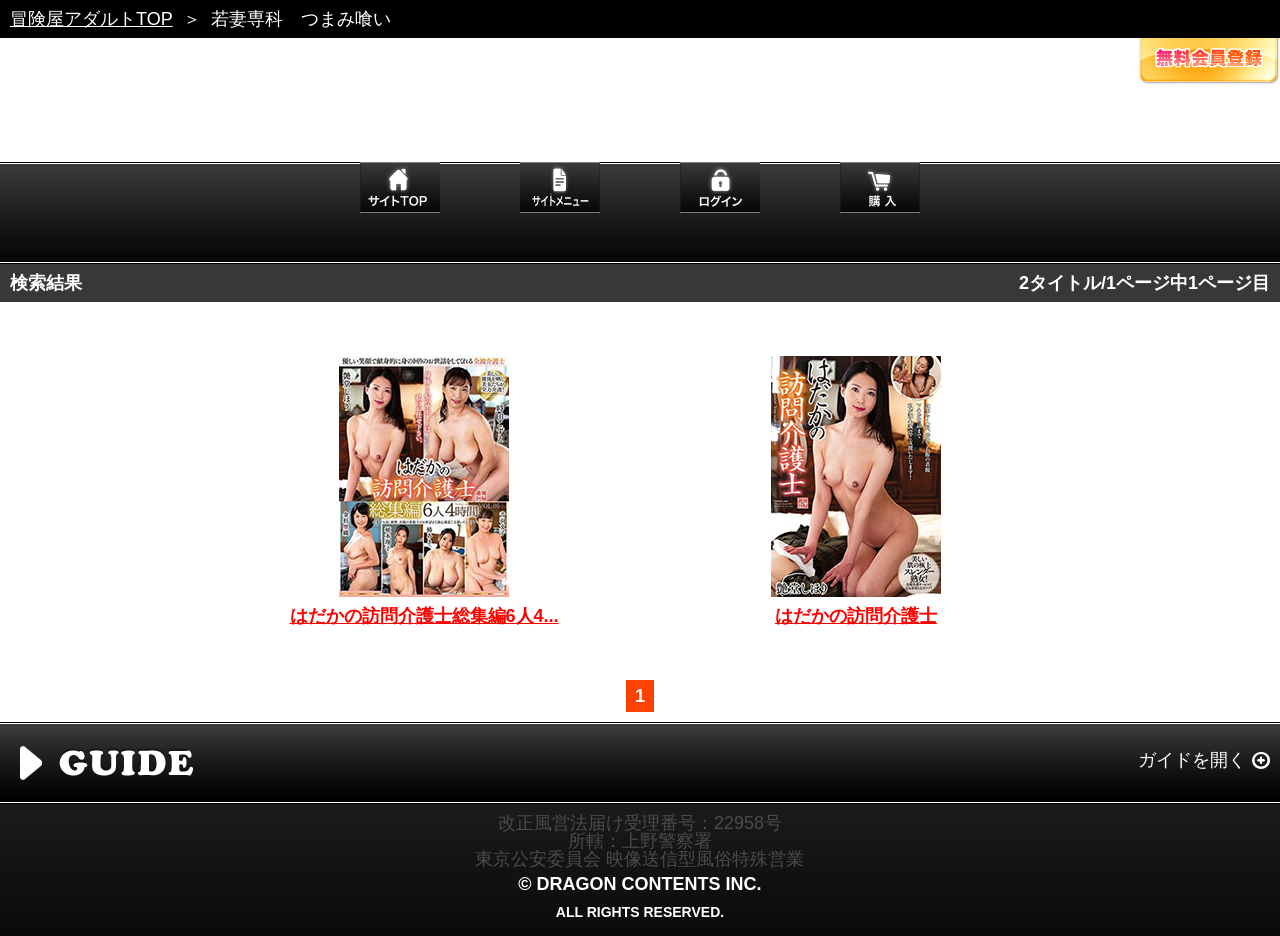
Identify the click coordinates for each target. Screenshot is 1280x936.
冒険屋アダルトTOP (91, 19)
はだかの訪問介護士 (856, 616)
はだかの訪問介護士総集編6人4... (424, 616)
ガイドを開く (1192, 760)
